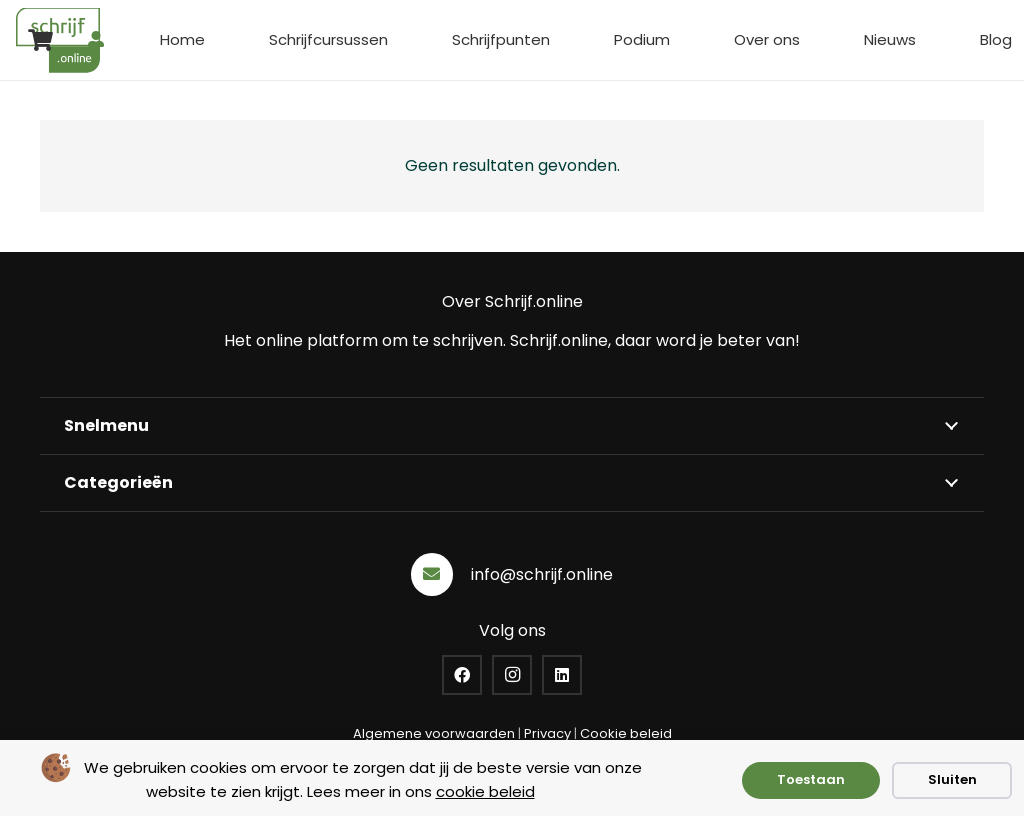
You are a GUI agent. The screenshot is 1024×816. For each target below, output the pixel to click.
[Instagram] (512, 675)
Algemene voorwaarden (434, 733)
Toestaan (811, 779)
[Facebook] (462, 675)
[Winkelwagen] (40, 40)
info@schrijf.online (542, 574)
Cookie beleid (626, 733)
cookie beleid (485, 791)
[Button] (96, 39)
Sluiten (952, 779)
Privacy (547, 733)
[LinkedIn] (562, 675)
